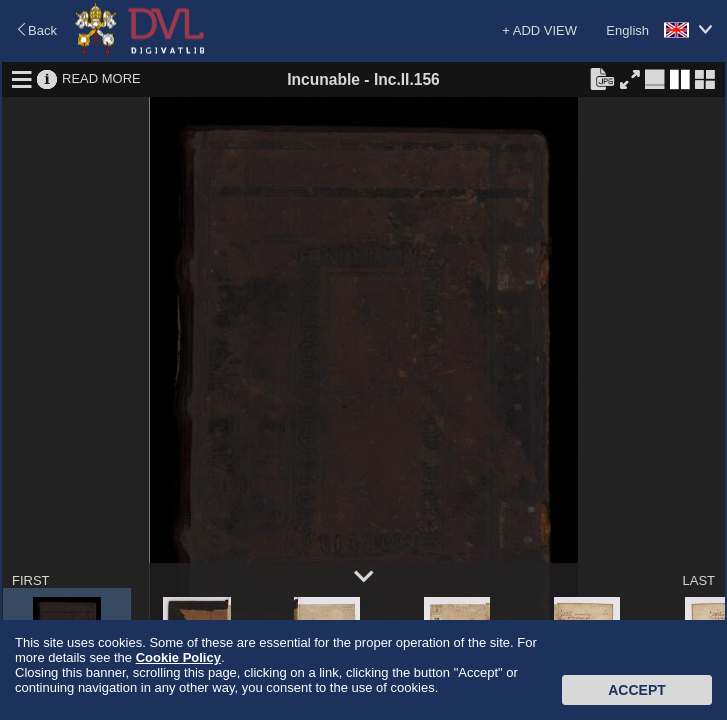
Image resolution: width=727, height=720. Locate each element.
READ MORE (101, 78)
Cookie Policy (178, 657)
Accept (637, 690)
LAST (698, 580)
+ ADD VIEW (539, 30)
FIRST (31, 580)
